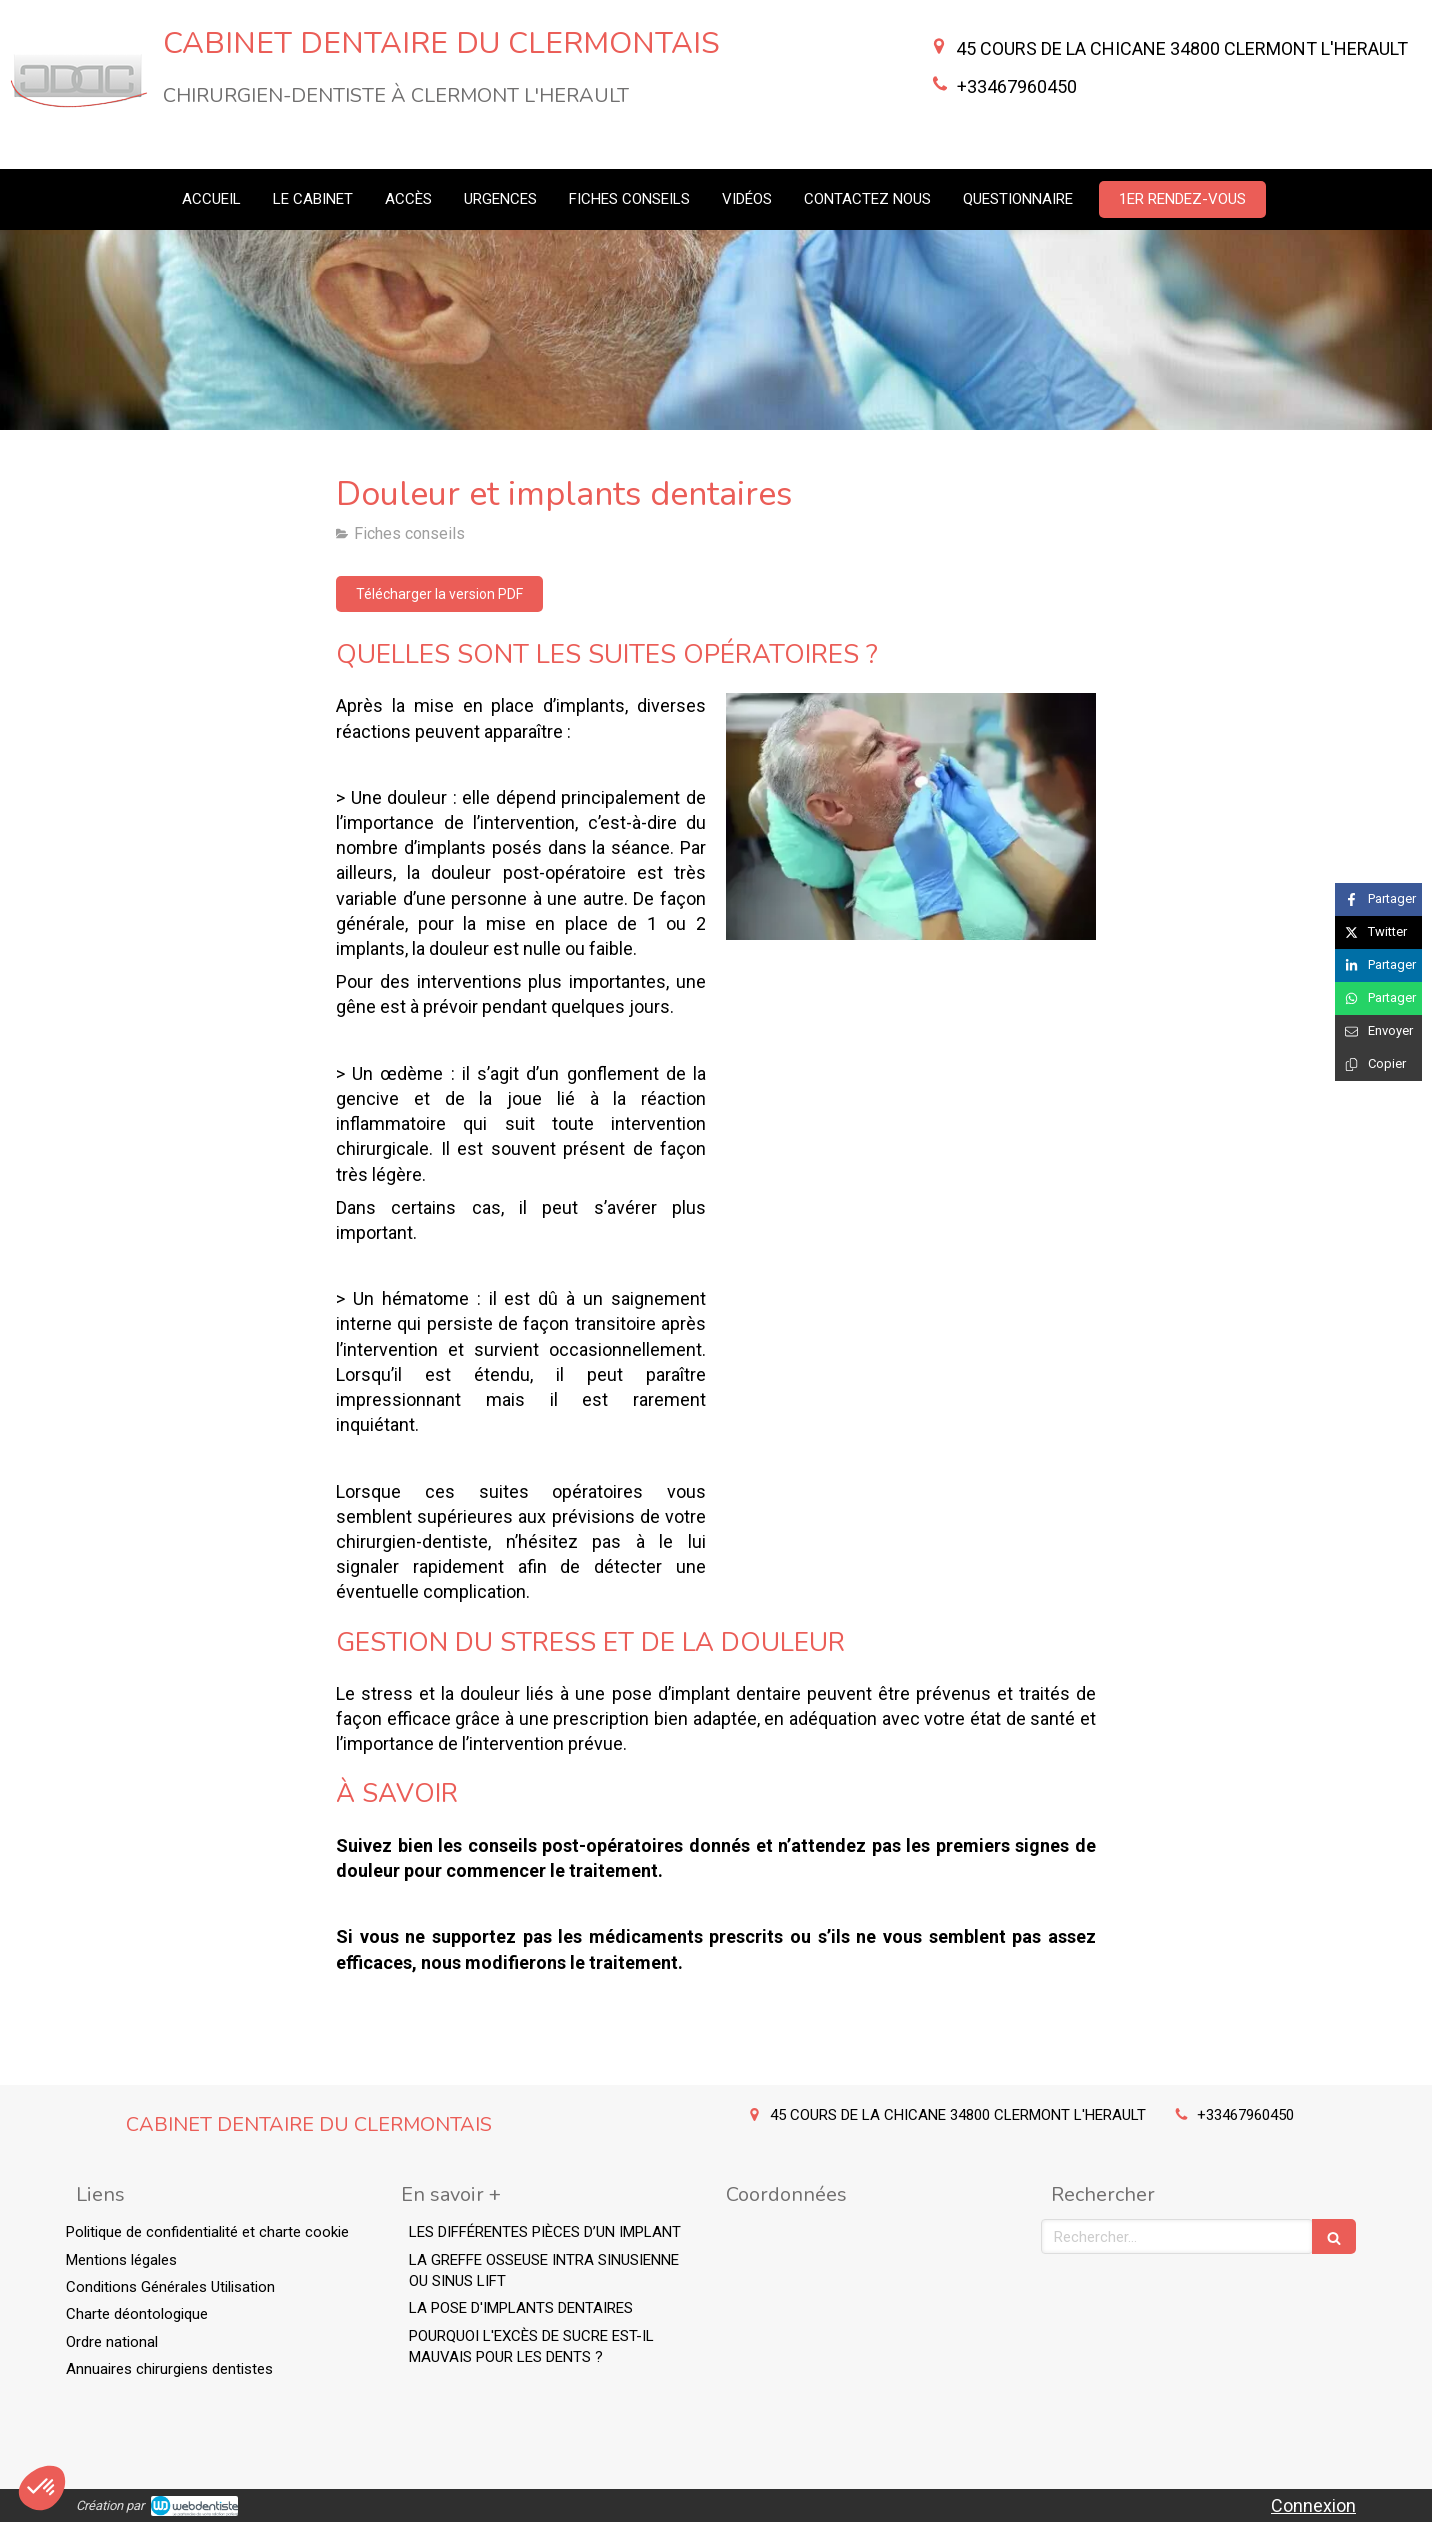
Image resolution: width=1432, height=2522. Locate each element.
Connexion (1313, 2505)
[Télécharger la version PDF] (439, 594)
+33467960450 (1017, 86)
